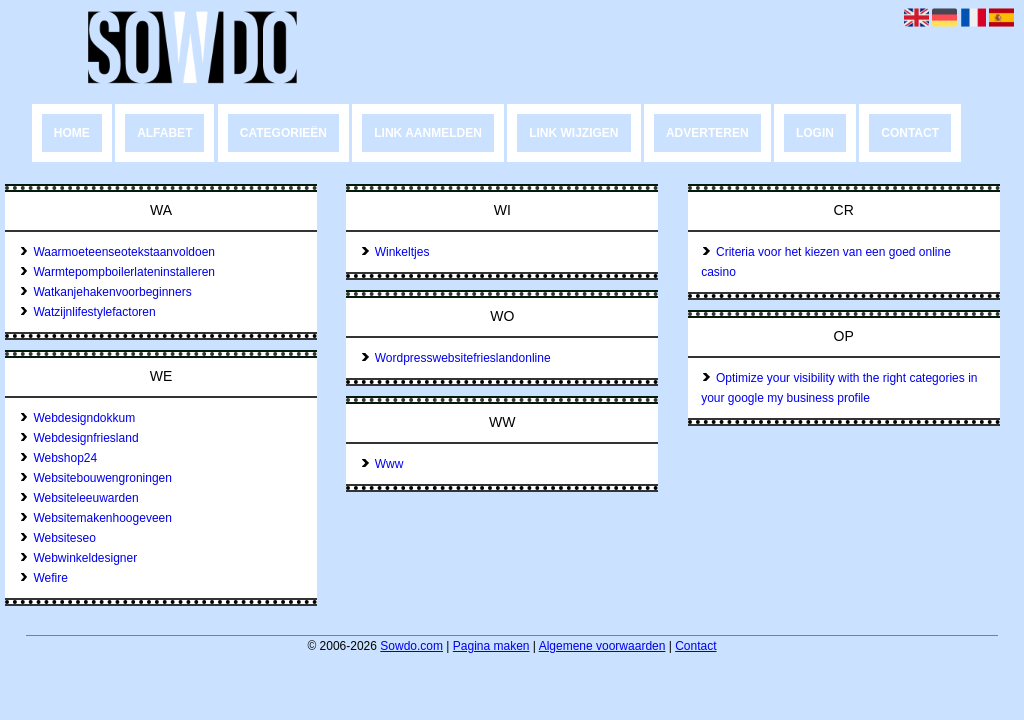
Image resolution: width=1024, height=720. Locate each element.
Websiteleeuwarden (79, 498)
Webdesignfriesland (79, 438)
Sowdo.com (411, 646)
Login (815, 133)
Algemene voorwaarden (602, 646)
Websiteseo (57, 538)
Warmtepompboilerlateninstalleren (117, 272)
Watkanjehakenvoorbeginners (105, 292)
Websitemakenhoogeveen (95, 518)
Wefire (43, 578)
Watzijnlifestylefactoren (87, 312)
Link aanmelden (428, 133)
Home (72, 133)
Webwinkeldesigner (78, 558)
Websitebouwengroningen (95, 478)
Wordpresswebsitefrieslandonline (455, 358)
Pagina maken (491, 646)
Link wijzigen (573, 133)
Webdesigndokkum (77, 418)
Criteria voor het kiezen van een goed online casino (826, 262)
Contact (910, 133)
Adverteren (707, 133)
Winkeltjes (395, 252)
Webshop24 (58, 458)
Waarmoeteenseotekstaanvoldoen (117, 252)
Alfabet (164, 133)
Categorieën (283, 133)
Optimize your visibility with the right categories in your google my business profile (839, 388)
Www (382, 464)
